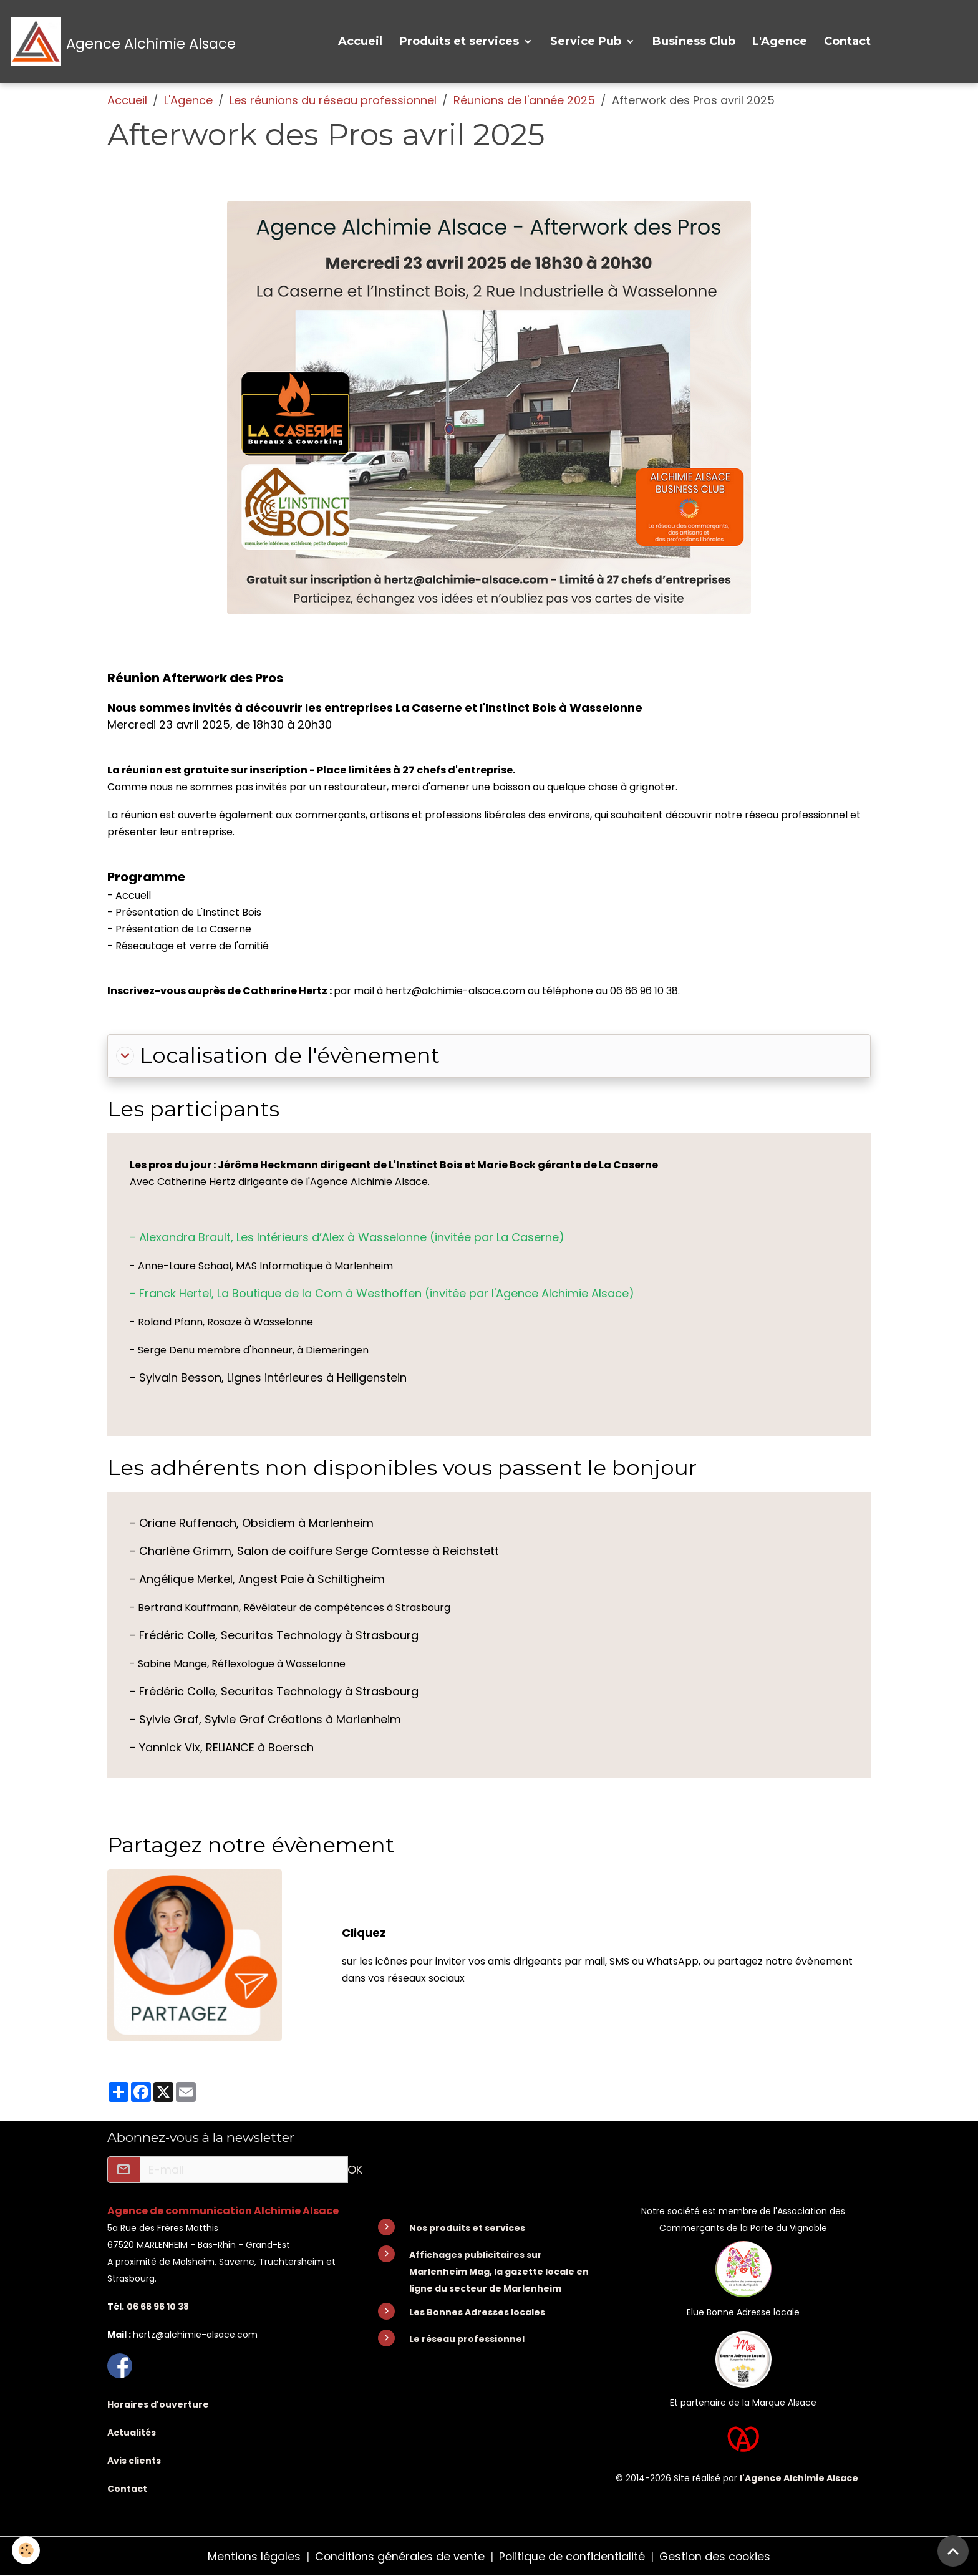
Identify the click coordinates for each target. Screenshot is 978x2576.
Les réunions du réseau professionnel (333, 101)
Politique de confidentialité (572, 2556)
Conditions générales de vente (398, 2556)
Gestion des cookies (716, 2556)
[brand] (123, 42)
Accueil (360, 42)
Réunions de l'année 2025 (524, 101)
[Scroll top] (953, 2551)
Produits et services (460, 42)
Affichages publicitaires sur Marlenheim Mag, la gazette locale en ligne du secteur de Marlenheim (499, 2272)
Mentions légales (252, 2556)
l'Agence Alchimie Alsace (799, 2477)
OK (354, 2171)
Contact (847, 42)
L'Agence (779, 42)
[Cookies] (26, 2550)
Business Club (693, 42)
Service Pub (587, 42)
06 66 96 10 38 (158, 2307)
